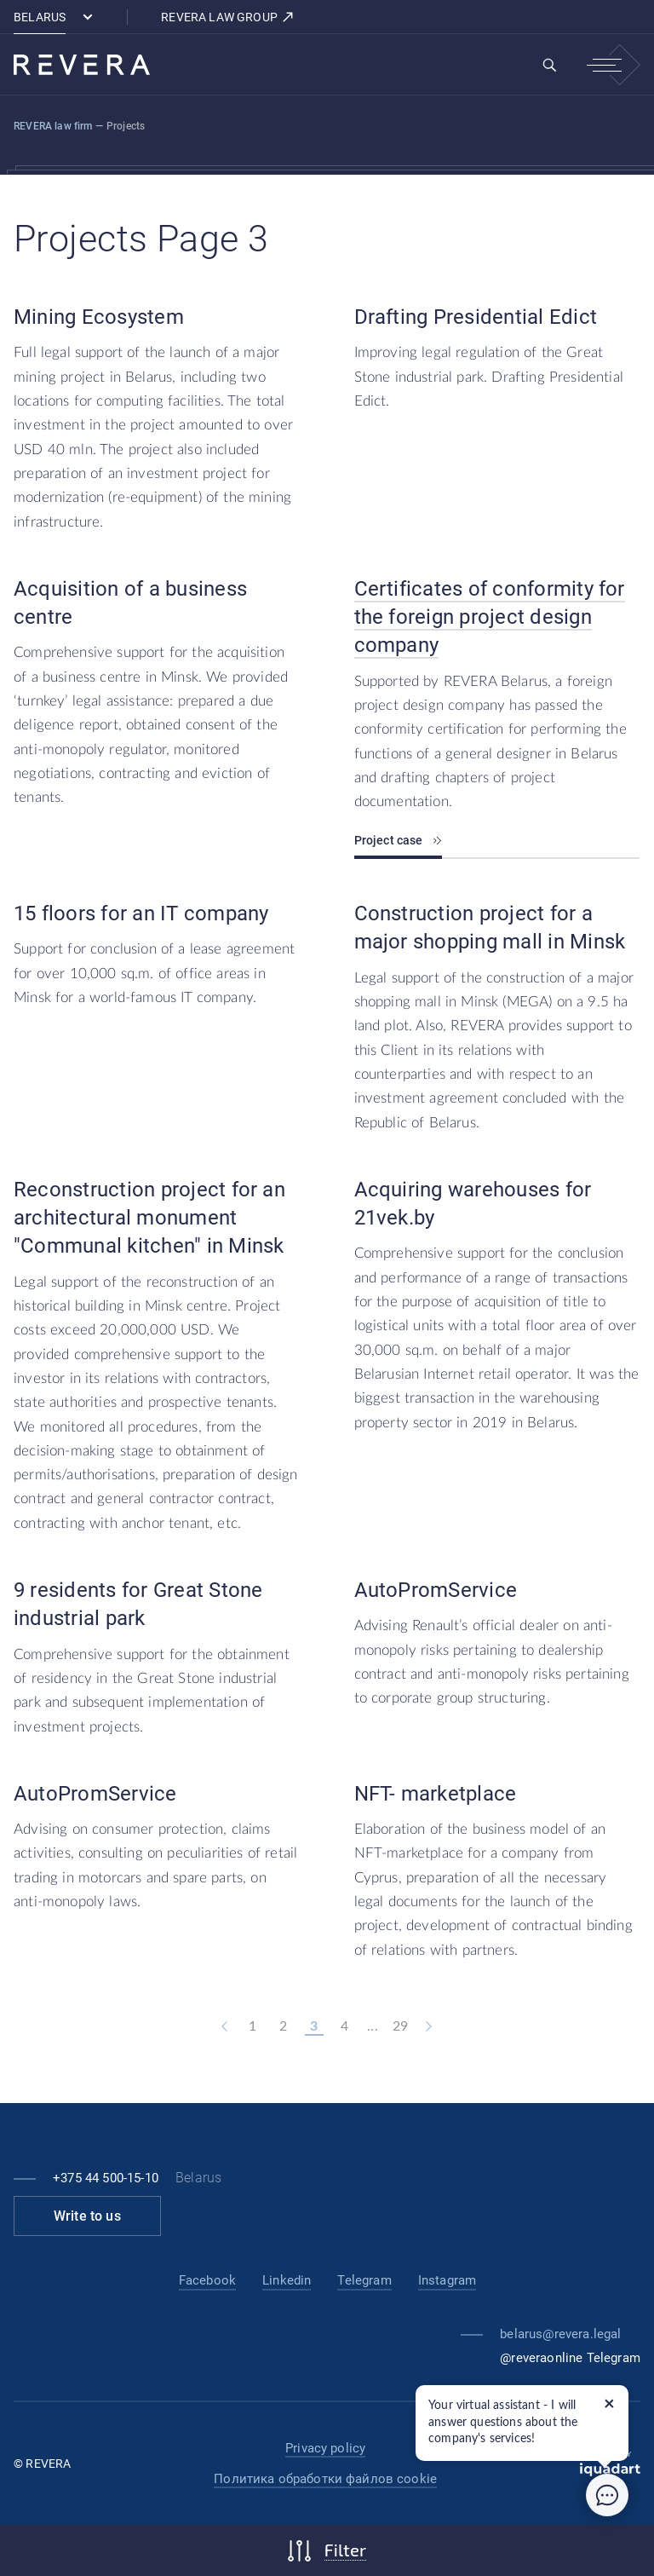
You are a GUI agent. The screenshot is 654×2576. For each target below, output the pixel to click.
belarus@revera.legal (560, 2334)
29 (400, 2026)
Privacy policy (325, 2448)
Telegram (364, 2280)
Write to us (87, 2216)
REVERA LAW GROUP (228, 17)
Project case (398, 840)
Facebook (207, 2280)
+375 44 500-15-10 (105, 2178)
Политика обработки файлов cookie (325, 2479)
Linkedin (286, 2280)
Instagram (447, 2280)
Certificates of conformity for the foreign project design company (489, 617)
